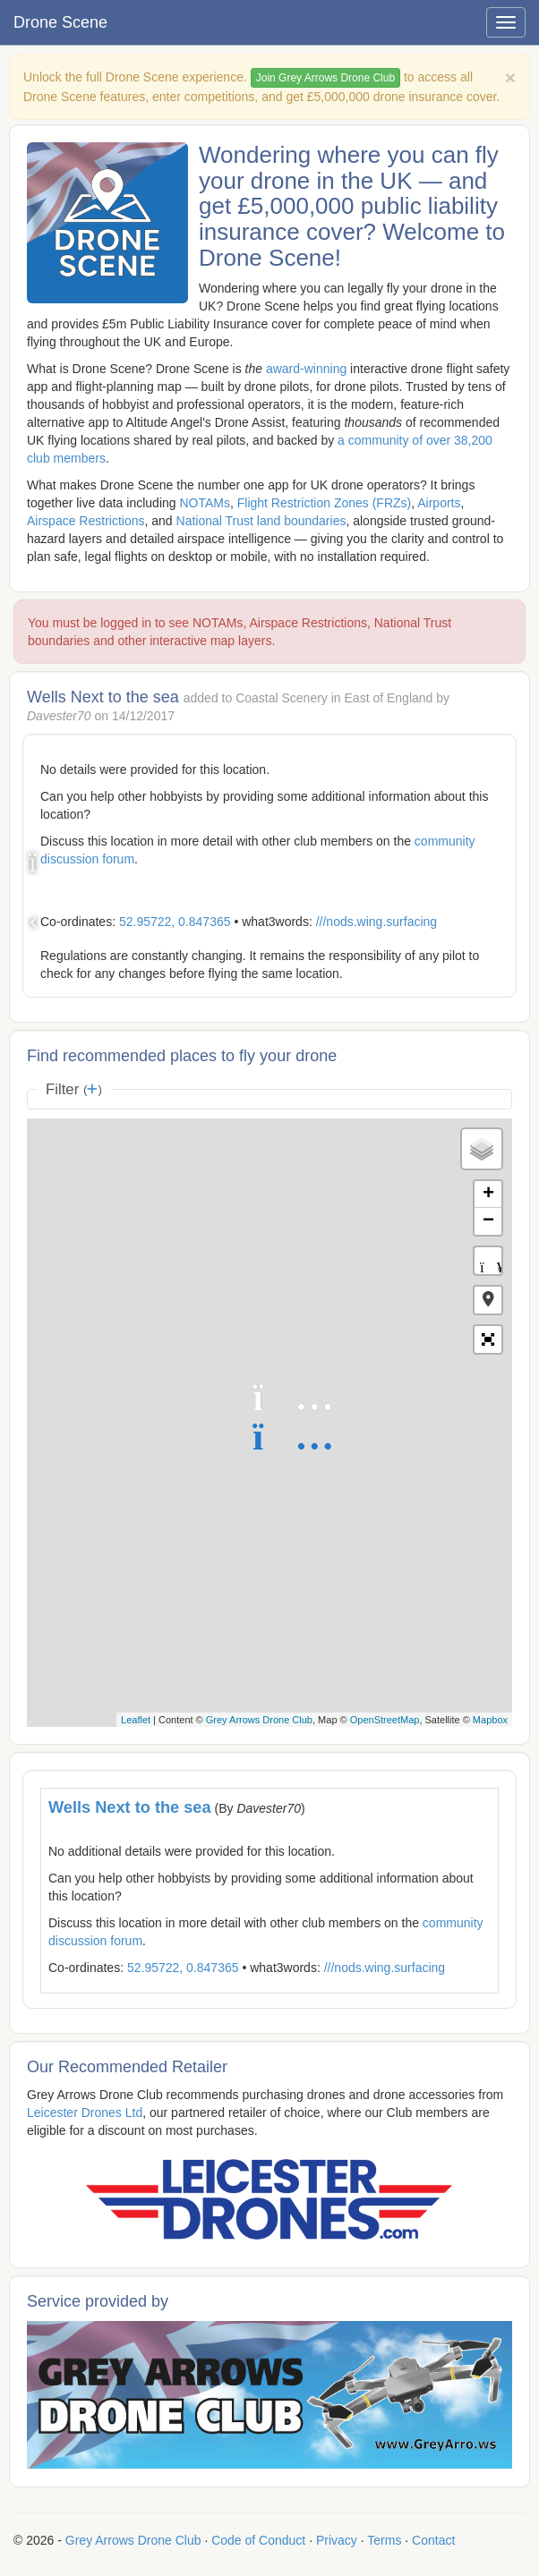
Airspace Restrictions (86, 521)
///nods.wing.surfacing (376, 921)
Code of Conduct (258, 2540)
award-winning (306, 368)
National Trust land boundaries (261, 521)
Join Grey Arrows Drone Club (325, 78)
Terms (384, 2540)
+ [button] (488, 1194)
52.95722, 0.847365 (175, 921)
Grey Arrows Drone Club (259, 1719)
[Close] (510, 77)
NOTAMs (204, 503)
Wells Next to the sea (129, 1807)
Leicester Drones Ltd (84, 2112)
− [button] (488, 1221)
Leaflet (135, 1719)
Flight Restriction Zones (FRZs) (324, 503)
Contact (433, 2540)
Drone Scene (60, 22)
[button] (488, 1300)
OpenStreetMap (385, 1719)
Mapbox (490, 1719)
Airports (438, 503)
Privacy (336, 2540)
